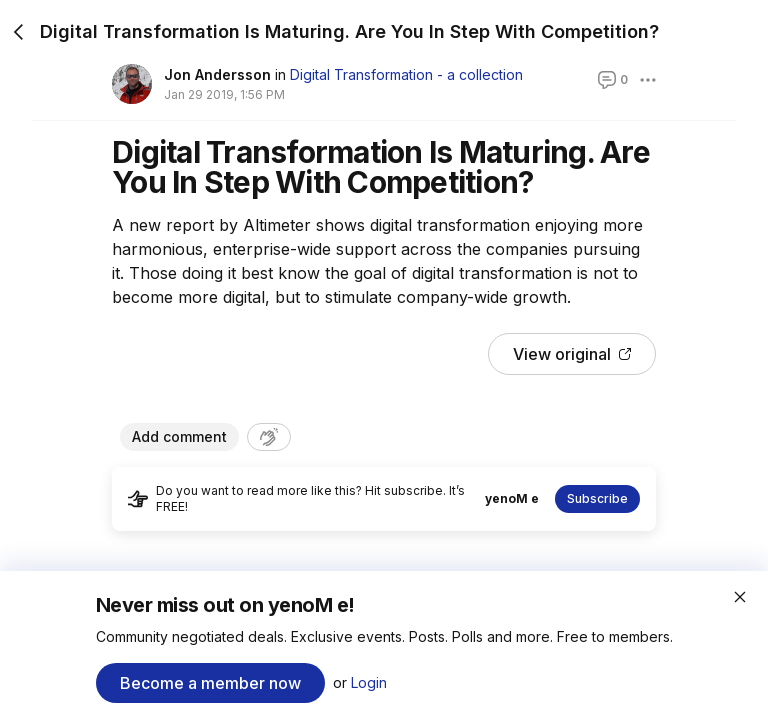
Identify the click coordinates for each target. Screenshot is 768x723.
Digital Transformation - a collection (406, 74)
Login (369, 682)
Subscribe (597, 498)
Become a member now (210, 683)
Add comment (179, 436)
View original (572, 354)
